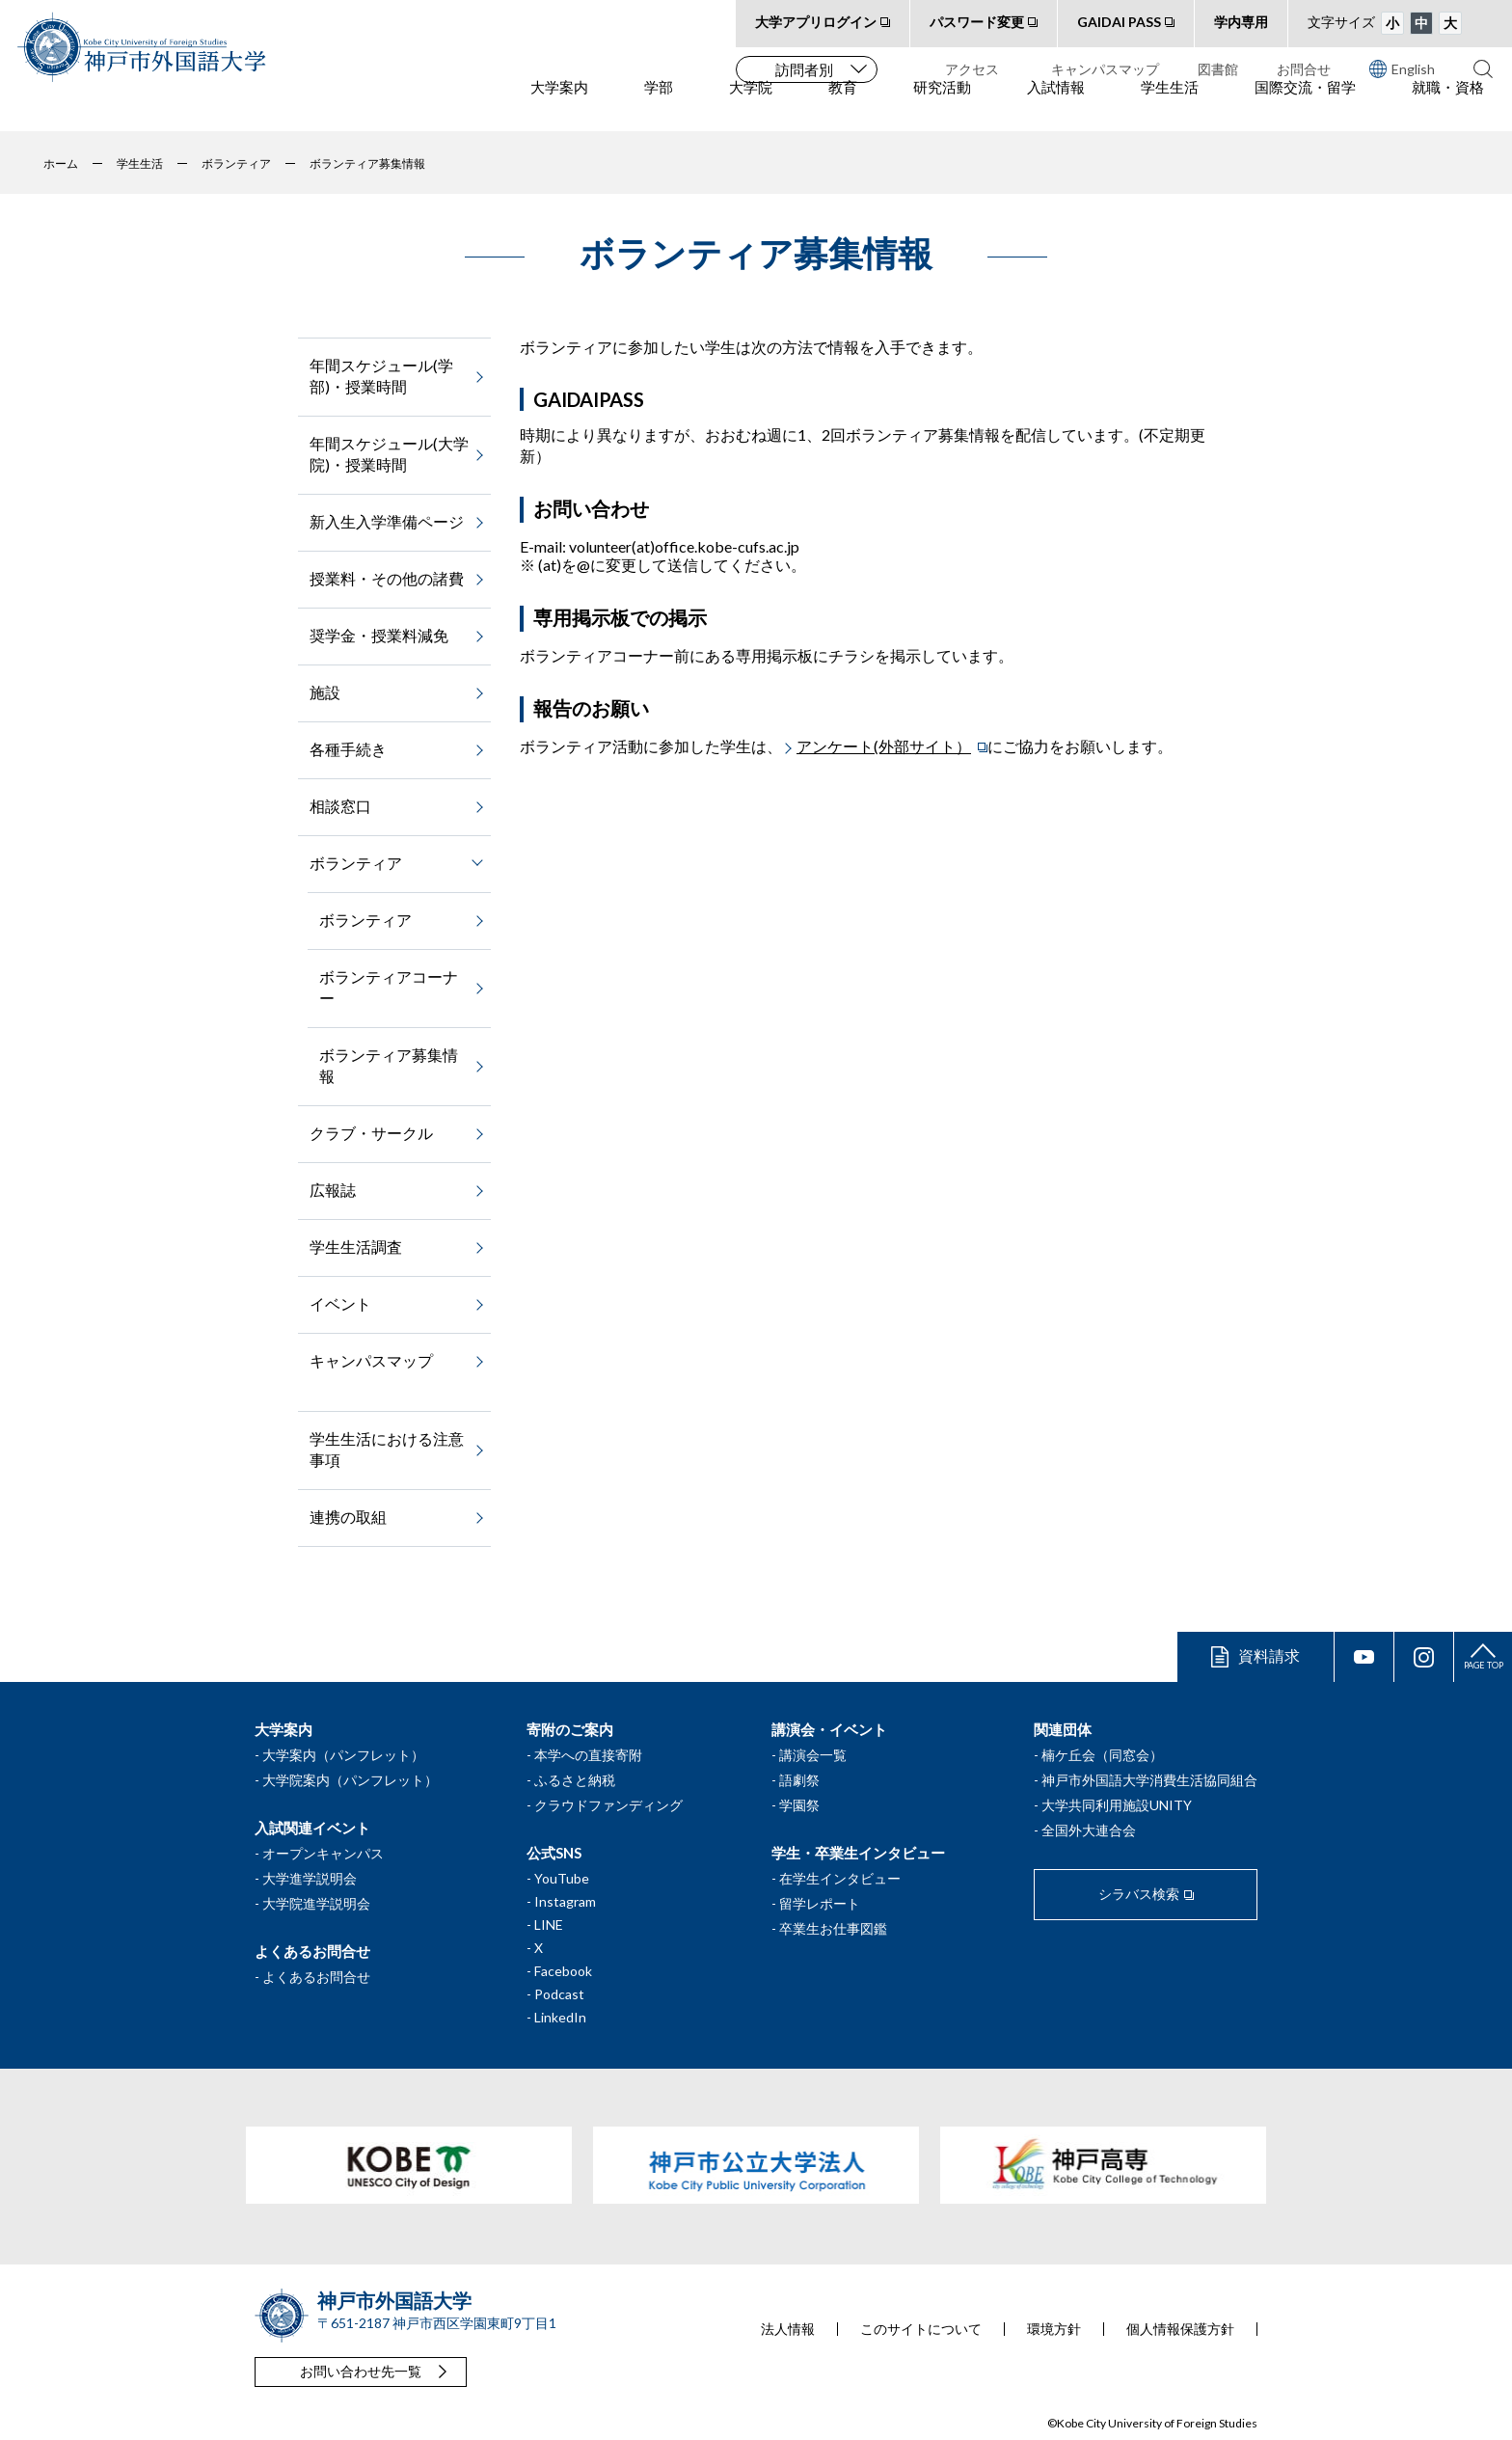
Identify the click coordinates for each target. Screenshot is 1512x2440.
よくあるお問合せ (316, 1976)
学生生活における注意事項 (387, 1449)
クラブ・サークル (371, 1133)
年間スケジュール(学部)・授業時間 (381, 375)
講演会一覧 (813, 1755)
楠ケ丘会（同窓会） (1102, 1755)
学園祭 (799, 1805)
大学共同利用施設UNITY (1116, 1805)
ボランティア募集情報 (388, 1065)
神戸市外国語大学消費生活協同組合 (1149, 1780)
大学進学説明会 (309, 1878)
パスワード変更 (977, 22)
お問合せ (1304, 69)
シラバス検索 (1138, 1893)
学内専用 (1241, 22)
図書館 (1218, 69)
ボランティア (365, 919)
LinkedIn (560, 2017)
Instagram (565, 1901)
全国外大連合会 (1088, 1830)
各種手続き (348, 749)
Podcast (559, 1994)
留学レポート (819, 1903)
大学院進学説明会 (316, 1903)
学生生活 (1170, 107)
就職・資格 (1448, 107)
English (1402, 68)
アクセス (972, 69)
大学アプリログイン (816, 22)
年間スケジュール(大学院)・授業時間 (389, 454)
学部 (658, 107)
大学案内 (559, 107)
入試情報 (1056, 107)
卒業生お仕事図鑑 (833, 1928)
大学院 (750, 107)
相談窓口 (340, 806)
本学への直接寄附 (588, 1755)
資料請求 (1269, 1655)
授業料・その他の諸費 (387, 578)
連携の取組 (348, 1516)
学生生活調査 (356, 1246)
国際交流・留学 (1305, 107)
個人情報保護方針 (1180, 2329)
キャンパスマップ (1105, 69)
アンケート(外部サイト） (883, 746)
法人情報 (788, 2329)
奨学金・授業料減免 (379, 635)
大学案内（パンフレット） (343, 1755)
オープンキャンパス (323, 1853)
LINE (548, 1924)
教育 (842, 107)
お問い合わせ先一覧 (360, 2371)
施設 (325, 692)
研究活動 (942, 107)
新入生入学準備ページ (387, 521)
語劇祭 (799, 1780)
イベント (340, 1303)
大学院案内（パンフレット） (350, 1780)
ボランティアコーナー (388, 987)
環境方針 (1054, 2329)
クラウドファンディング (608, 1805)
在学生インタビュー (840, 1878)
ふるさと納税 (574, 1780)
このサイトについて (921, 2329)
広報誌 (333, 1189)
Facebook (563, 1971)
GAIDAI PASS (1119, 22)
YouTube (561, 1878)
